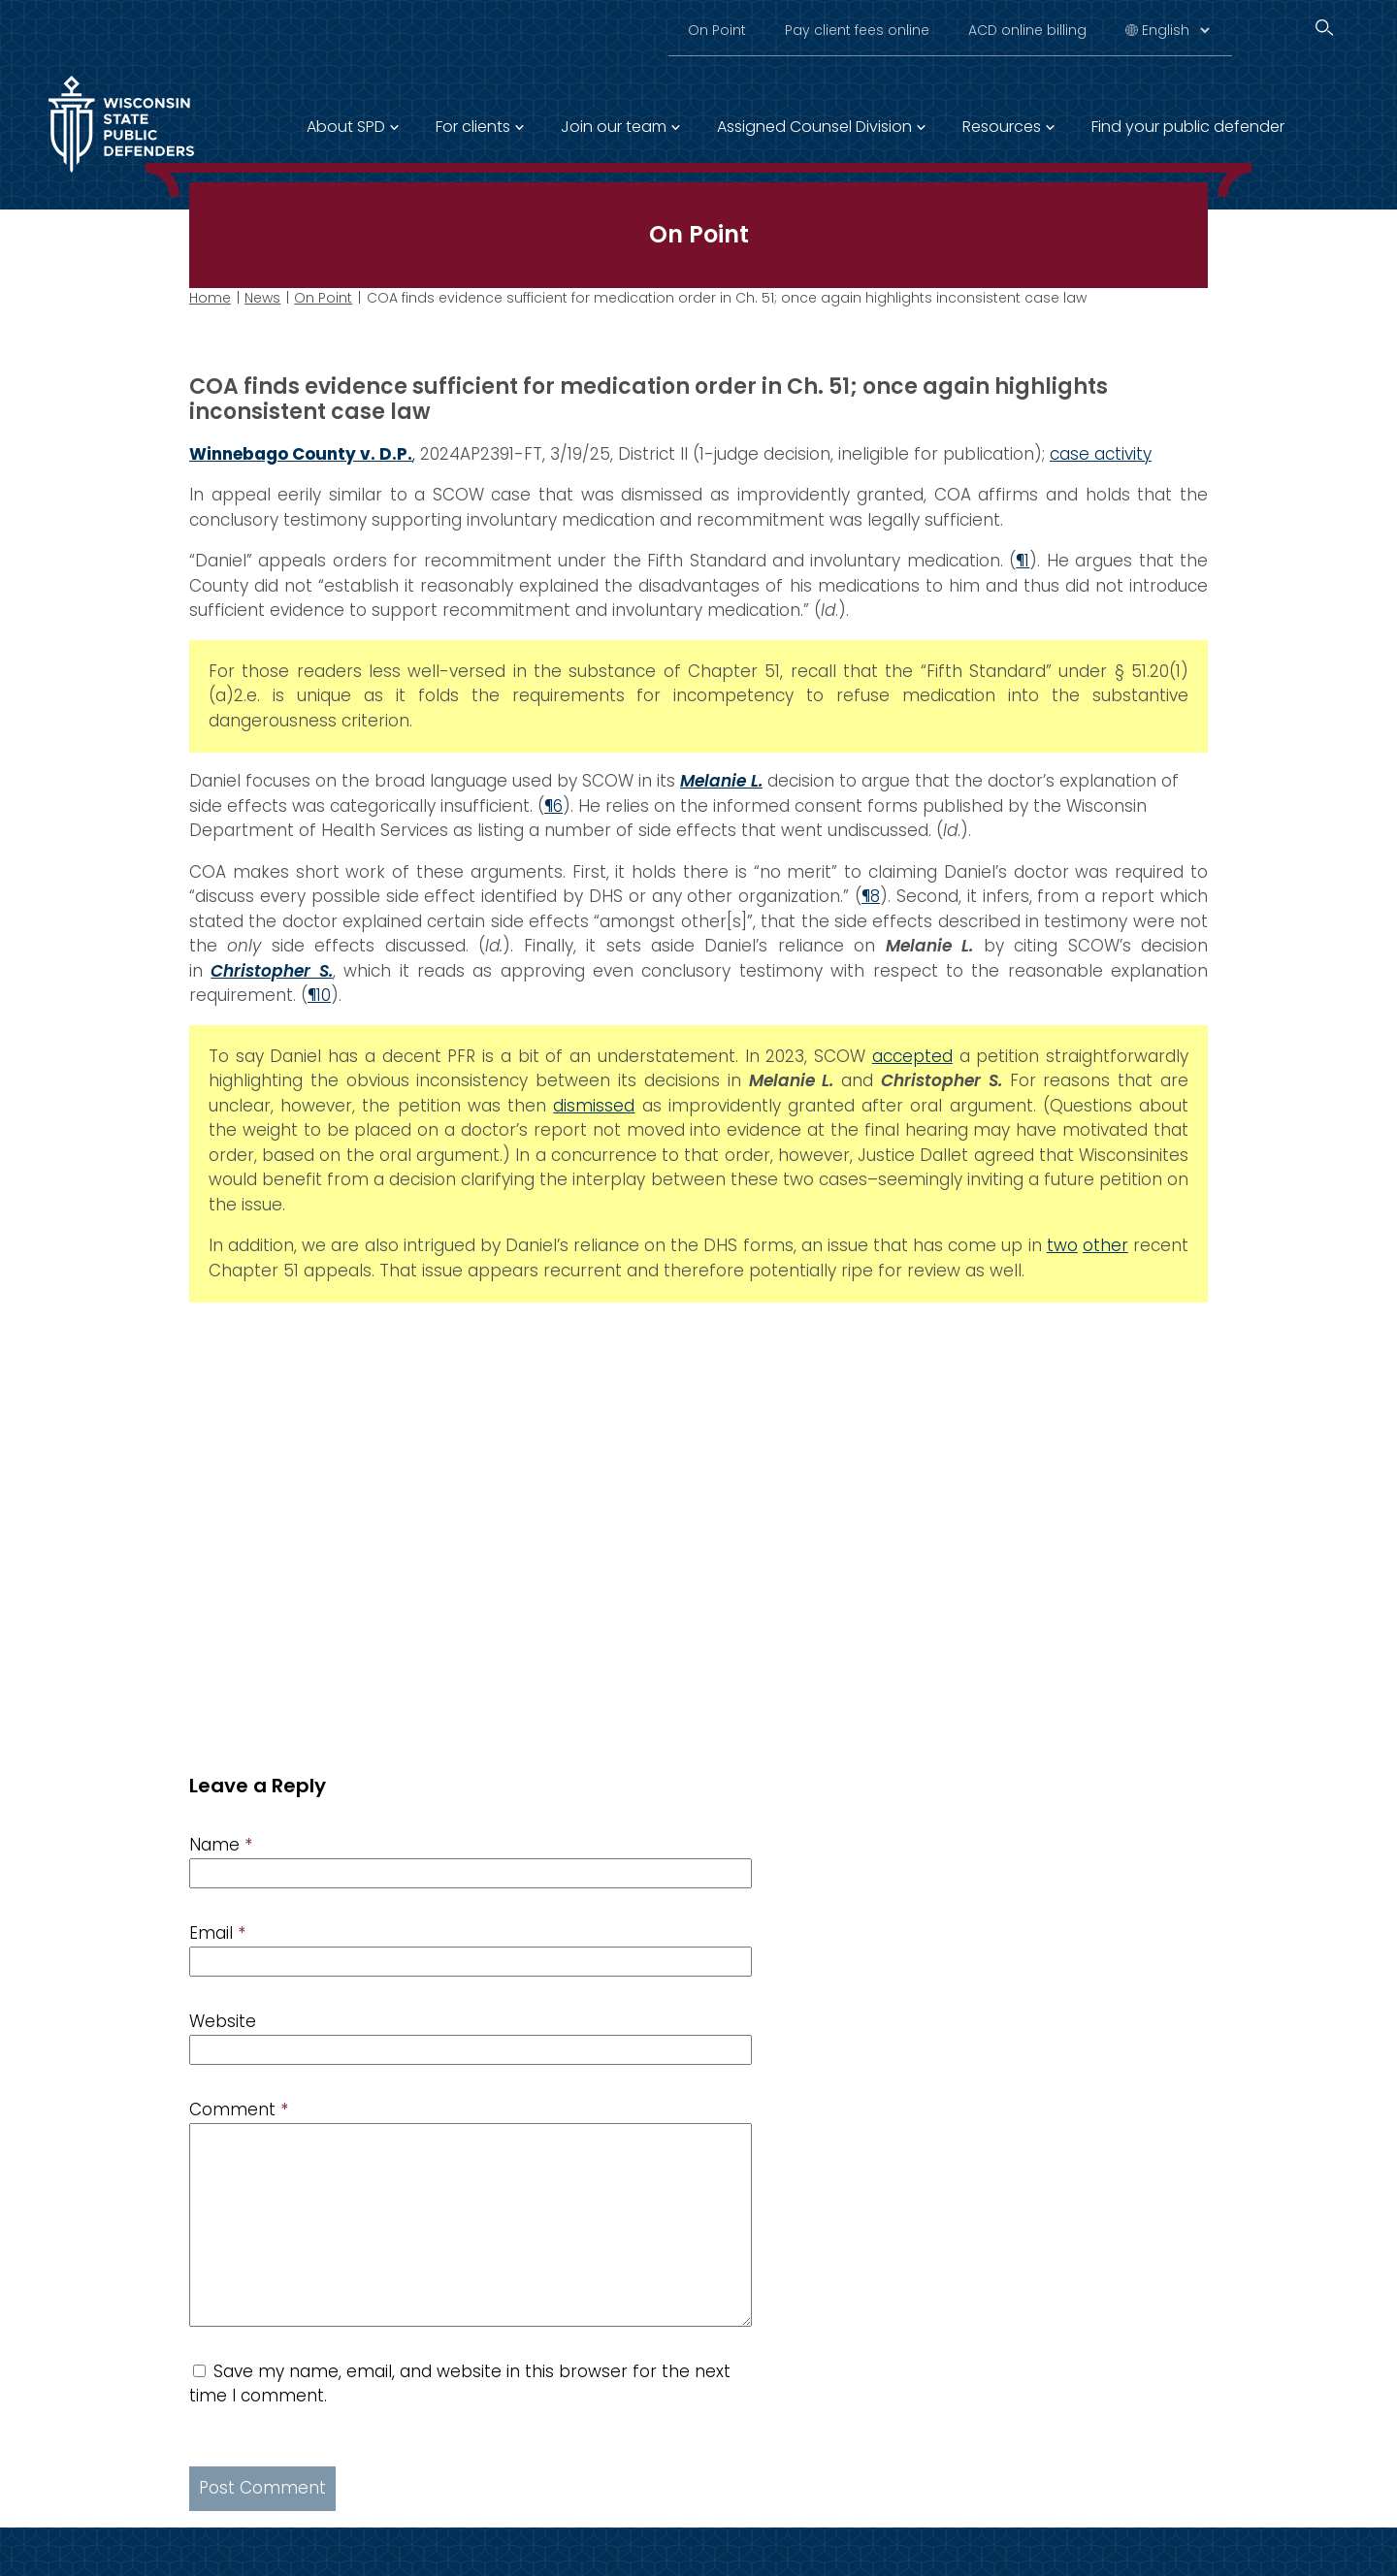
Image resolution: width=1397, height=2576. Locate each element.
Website (222, 2021)
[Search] (1324, 27)
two (1062, 1245)
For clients (473, 126)
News (262, 297)
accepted (912, 1055)
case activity (1101, 453)
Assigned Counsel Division (814, 126)
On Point (717, 30)
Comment (238, 2109)
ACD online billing (1027, 30)
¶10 (319, 995)
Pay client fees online (857, 30)
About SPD (346, 126)
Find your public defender (1187, 126)
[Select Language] (1175, 30)
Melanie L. (721, 780)
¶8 (870, 896)
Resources (1001, 126)
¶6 (553, 805)
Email (217, 1933)
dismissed (593, 1104)
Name (220, 1844)
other (1105, 1245)
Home (210, 297)
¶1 (1022, 560)
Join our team (613, 126)
